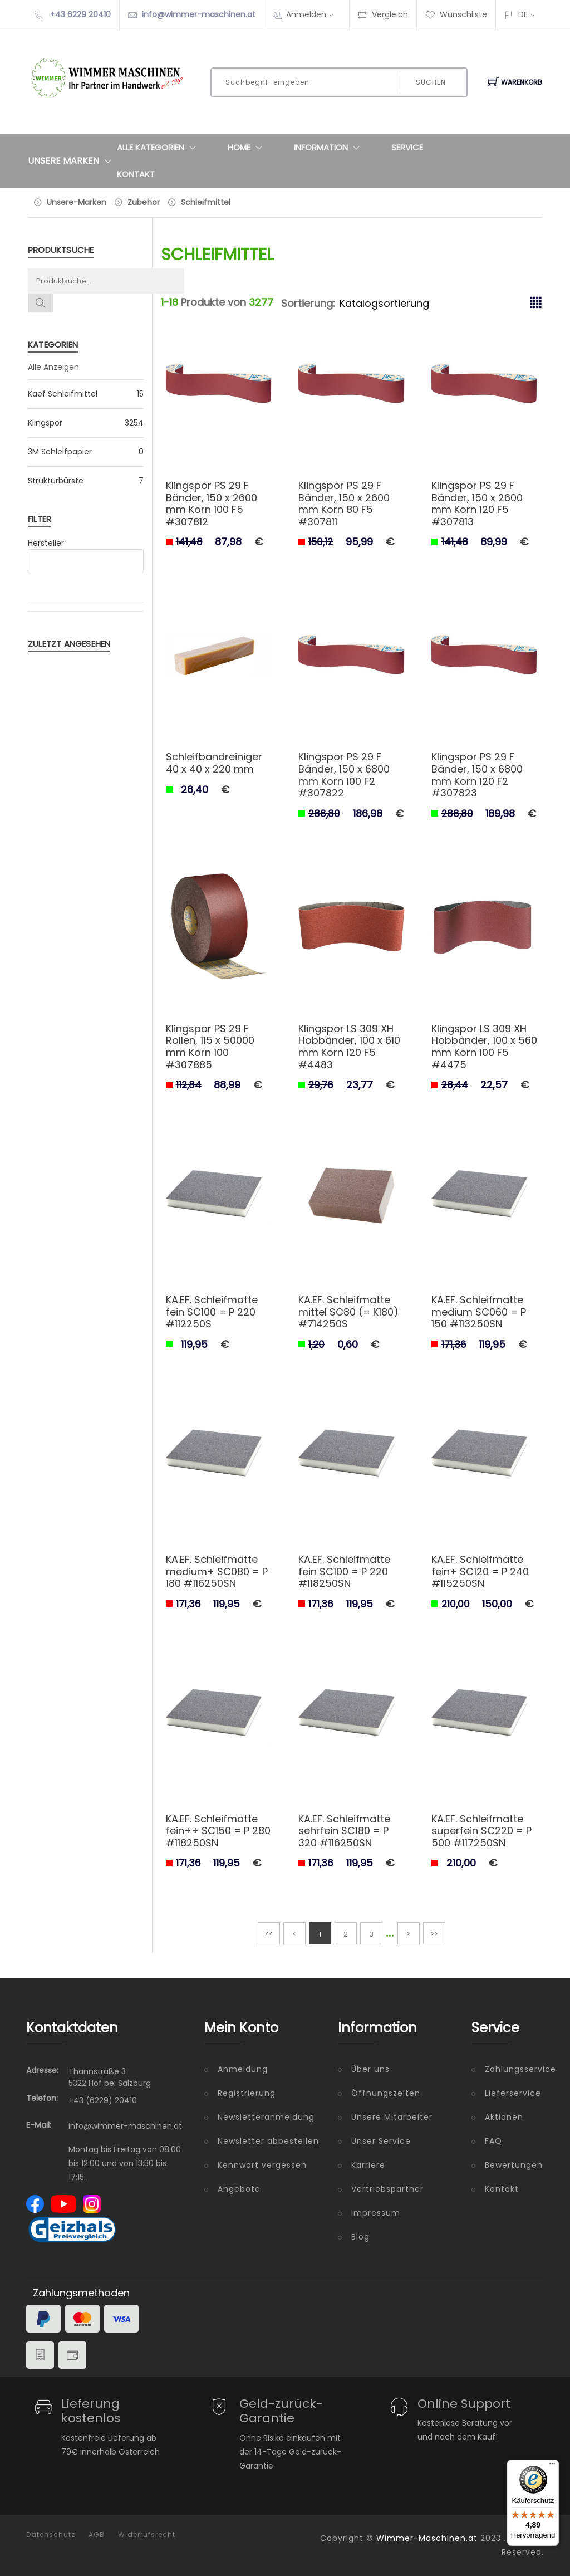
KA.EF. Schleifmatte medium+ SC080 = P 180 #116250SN (217, 1571)
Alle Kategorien (159, 147)
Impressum (375, 2212)
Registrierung (247, 2093)
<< (269, 1934)
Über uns (370, 2069)
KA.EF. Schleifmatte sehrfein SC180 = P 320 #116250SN (344, 1831)
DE (523, 14)
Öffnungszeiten (385, 2093)
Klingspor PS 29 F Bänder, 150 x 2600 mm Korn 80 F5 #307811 (344, 503)
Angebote (239, 2188)
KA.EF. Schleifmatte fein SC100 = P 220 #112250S (212, 1312)
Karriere (368, 2165)
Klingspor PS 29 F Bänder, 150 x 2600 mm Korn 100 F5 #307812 (211, 503)
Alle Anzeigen (53, 367)
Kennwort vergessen (262, 2165)
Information (329, 147)
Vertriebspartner (387, 2188)
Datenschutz (50, 2534)
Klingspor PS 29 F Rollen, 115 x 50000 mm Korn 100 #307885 (210, 1046)
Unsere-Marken (76, 202)
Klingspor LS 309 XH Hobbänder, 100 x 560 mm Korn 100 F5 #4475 (484, 1046)
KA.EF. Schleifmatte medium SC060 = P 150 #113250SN (478, 1312)
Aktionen (504, 2117)
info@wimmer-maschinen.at (198, 14)
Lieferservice (513, 2093)
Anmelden (313, 14)
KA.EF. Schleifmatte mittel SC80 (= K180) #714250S (348, 1312)
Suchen (431, 82)
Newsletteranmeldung (266, 2117)
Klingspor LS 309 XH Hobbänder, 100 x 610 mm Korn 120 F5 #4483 (349, 1046)
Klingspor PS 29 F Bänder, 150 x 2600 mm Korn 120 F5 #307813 (477, 503)
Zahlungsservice (514, 2069)
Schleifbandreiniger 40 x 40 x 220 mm (214, 763)
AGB (97, 2534)
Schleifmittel (205, 202)
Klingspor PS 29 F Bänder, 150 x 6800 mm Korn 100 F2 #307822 (344, 775)
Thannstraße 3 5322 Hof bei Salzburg (109, 2077)
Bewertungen (514, 2165)
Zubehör (143, 202)
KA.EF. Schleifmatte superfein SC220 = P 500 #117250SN (481, 1831)
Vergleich (382, 14)
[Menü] (552, 2466)
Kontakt (136, 174)
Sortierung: (308, 303)
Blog (360, 2236)
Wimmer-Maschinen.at (427, 2538)
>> (434, 1934)
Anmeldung (243, 2069)
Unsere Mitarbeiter (392, 2117)
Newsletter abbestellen (268, 2141)
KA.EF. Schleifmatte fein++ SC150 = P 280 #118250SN (218, 1831)
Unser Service (381, 2141)
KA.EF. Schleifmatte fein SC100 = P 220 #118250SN (344, 1571)
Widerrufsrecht (146, 2534)
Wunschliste (456, 14)
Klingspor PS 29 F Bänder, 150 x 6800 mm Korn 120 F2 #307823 (477, 775)
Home (247, 147)
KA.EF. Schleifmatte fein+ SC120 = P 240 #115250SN (480, 1571)
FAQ (493, 2141)
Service (407, 147)
